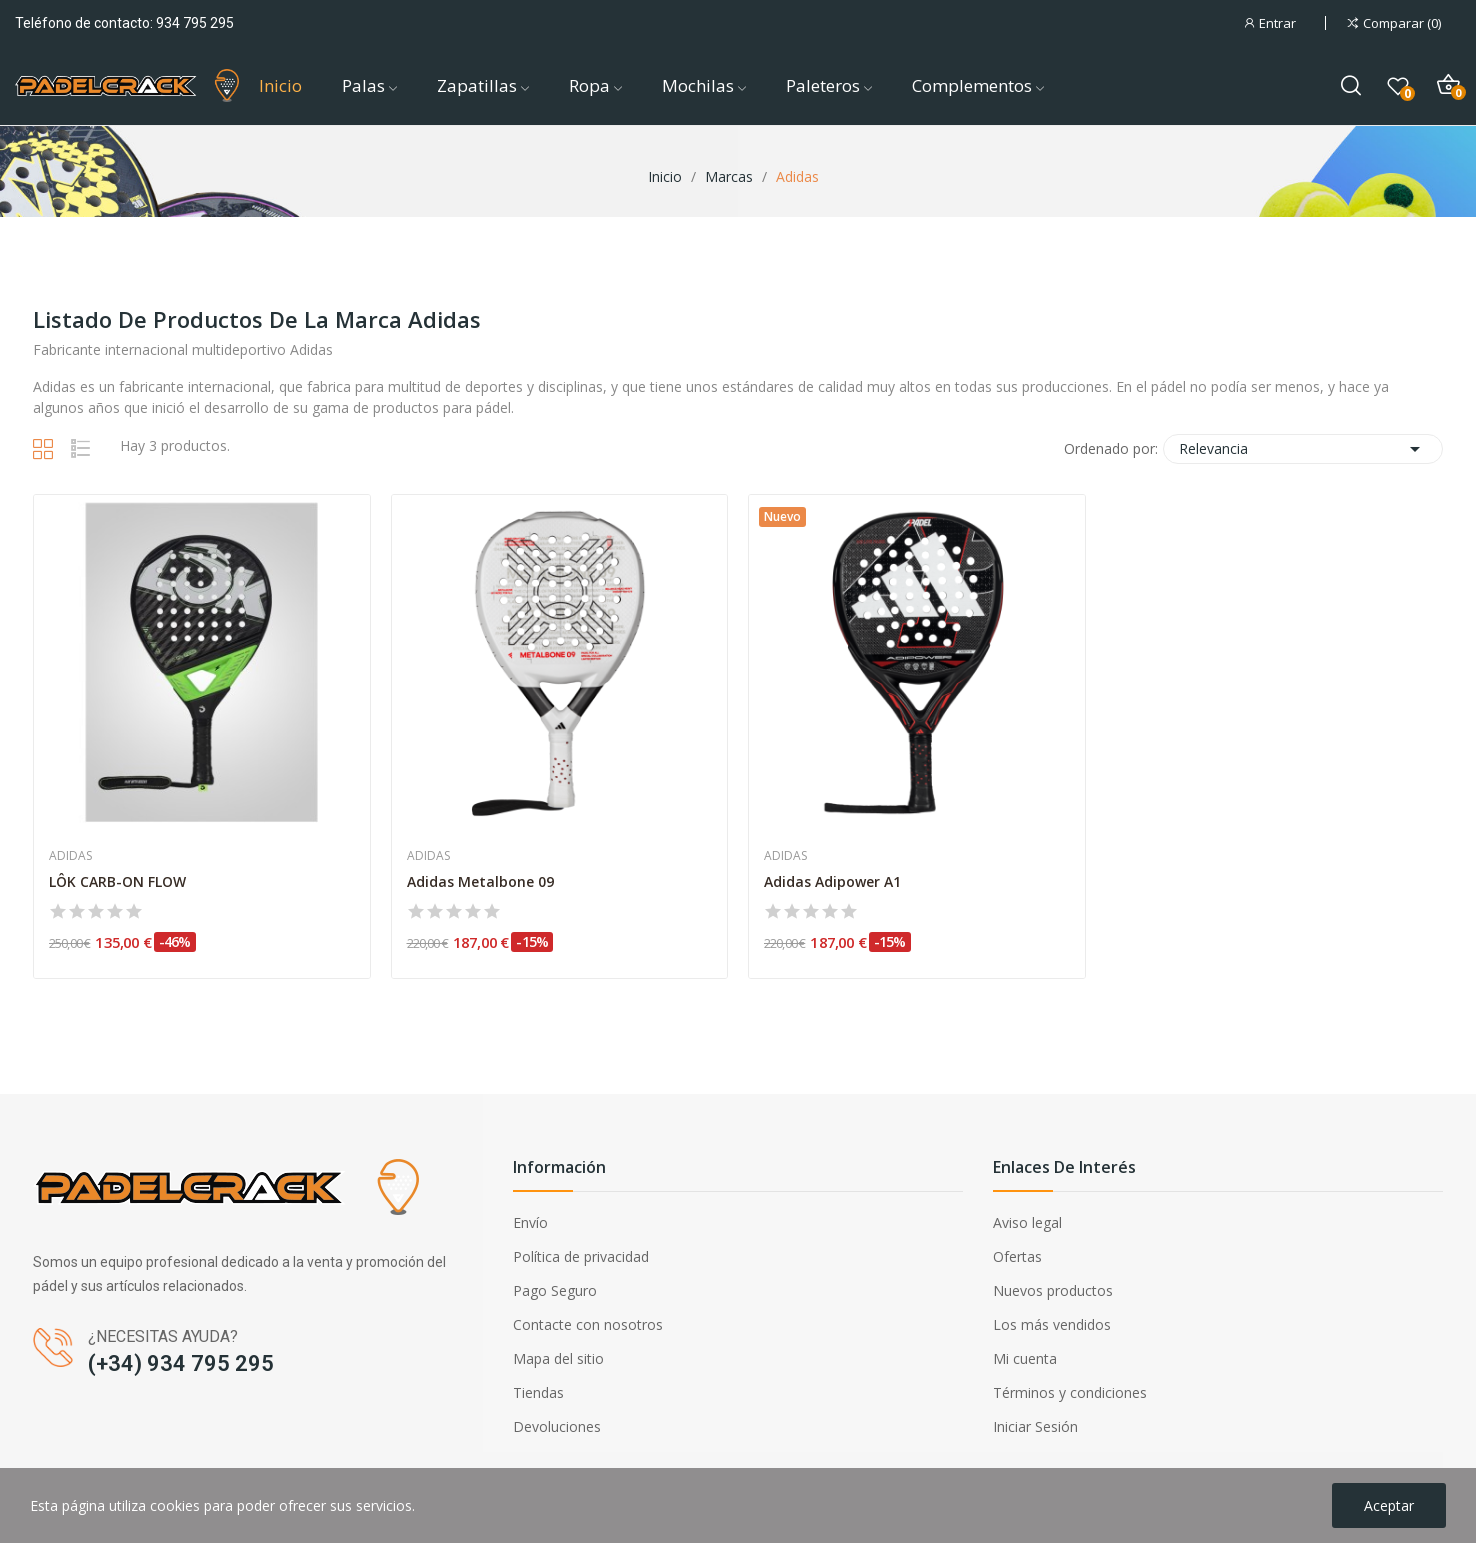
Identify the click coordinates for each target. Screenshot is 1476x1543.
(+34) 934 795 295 (181, 1363)
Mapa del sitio (558, 1358)
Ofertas (1017, 1256)
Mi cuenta (1025, 1358)
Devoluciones (557, 1426)
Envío (530, 1222)
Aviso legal (1027, 1222)
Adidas (70, 856)
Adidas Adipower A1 (832, 881)
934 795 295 (195, 23)
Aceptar (1389, 1505)
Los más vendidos (1052, 1324)
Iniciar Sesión (1035, 1426)
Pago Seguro (555, 1290)
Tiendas (538, 1392)
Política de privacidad (581, 1256)
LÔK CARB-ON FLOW (117, 881)
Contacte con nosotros (588, 1324)
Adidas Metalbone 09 (480, 881)
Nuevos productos (1053, 1290)
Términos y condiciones (1070, 1392)
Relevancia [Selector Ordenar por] (1303, 449)
